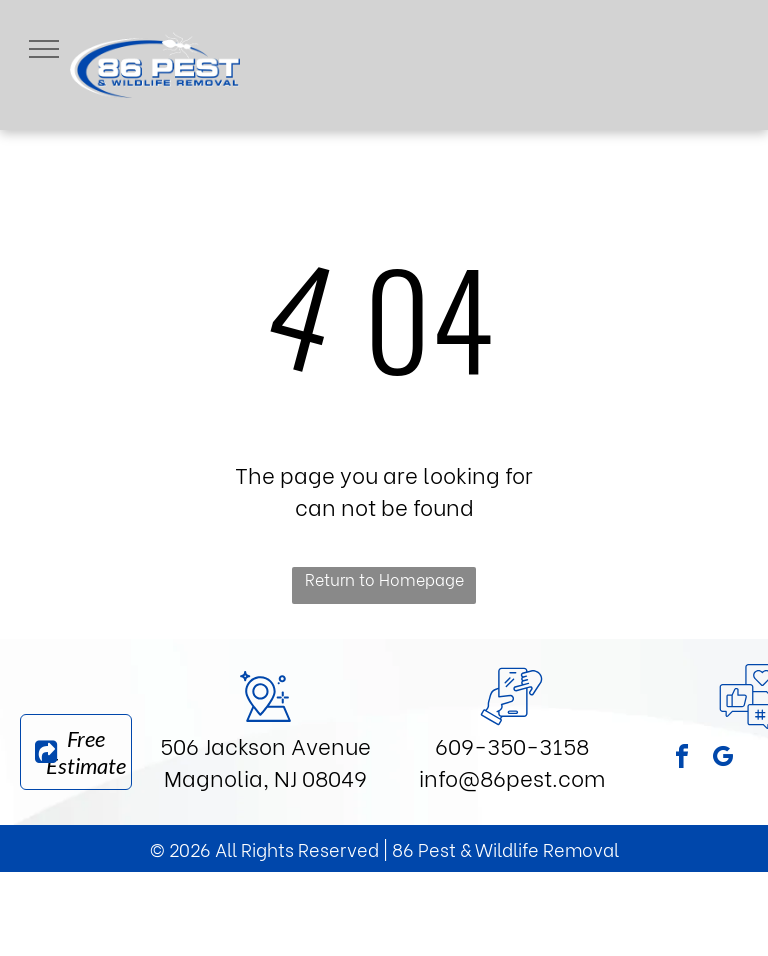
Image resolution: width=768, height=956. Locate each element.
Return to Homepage (384, 578)
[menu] (44, 49)
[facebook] (682, 759)
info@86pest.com (512, 777)
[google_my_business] (723, 759)
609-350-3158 (512, 745)
